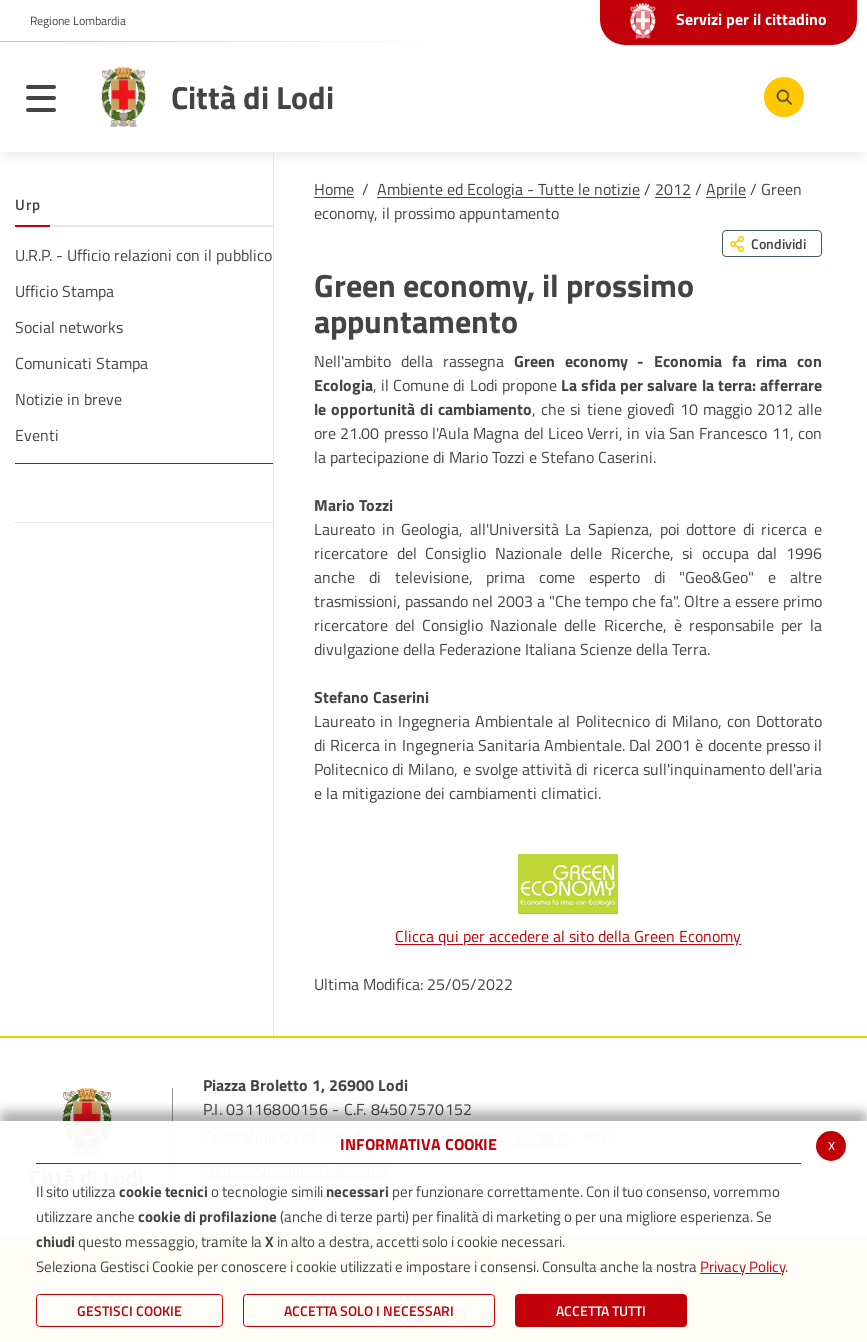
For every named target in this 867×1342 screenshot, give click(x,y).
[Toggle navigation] (51, 102)
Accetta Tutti (601, 1310)
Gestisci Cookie (129, 1310)
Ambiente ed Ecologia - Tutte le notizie (508, 189)
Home (334, 189)
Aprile (726, 189)
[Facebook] (596, 96)
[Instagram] (716, 96)
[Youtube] (656, 96)
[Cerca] (780, 97)
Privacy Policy (742, 1266)
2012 (673, 189)
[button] (70, 21)
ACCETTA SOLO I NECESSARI (369, 1310)
